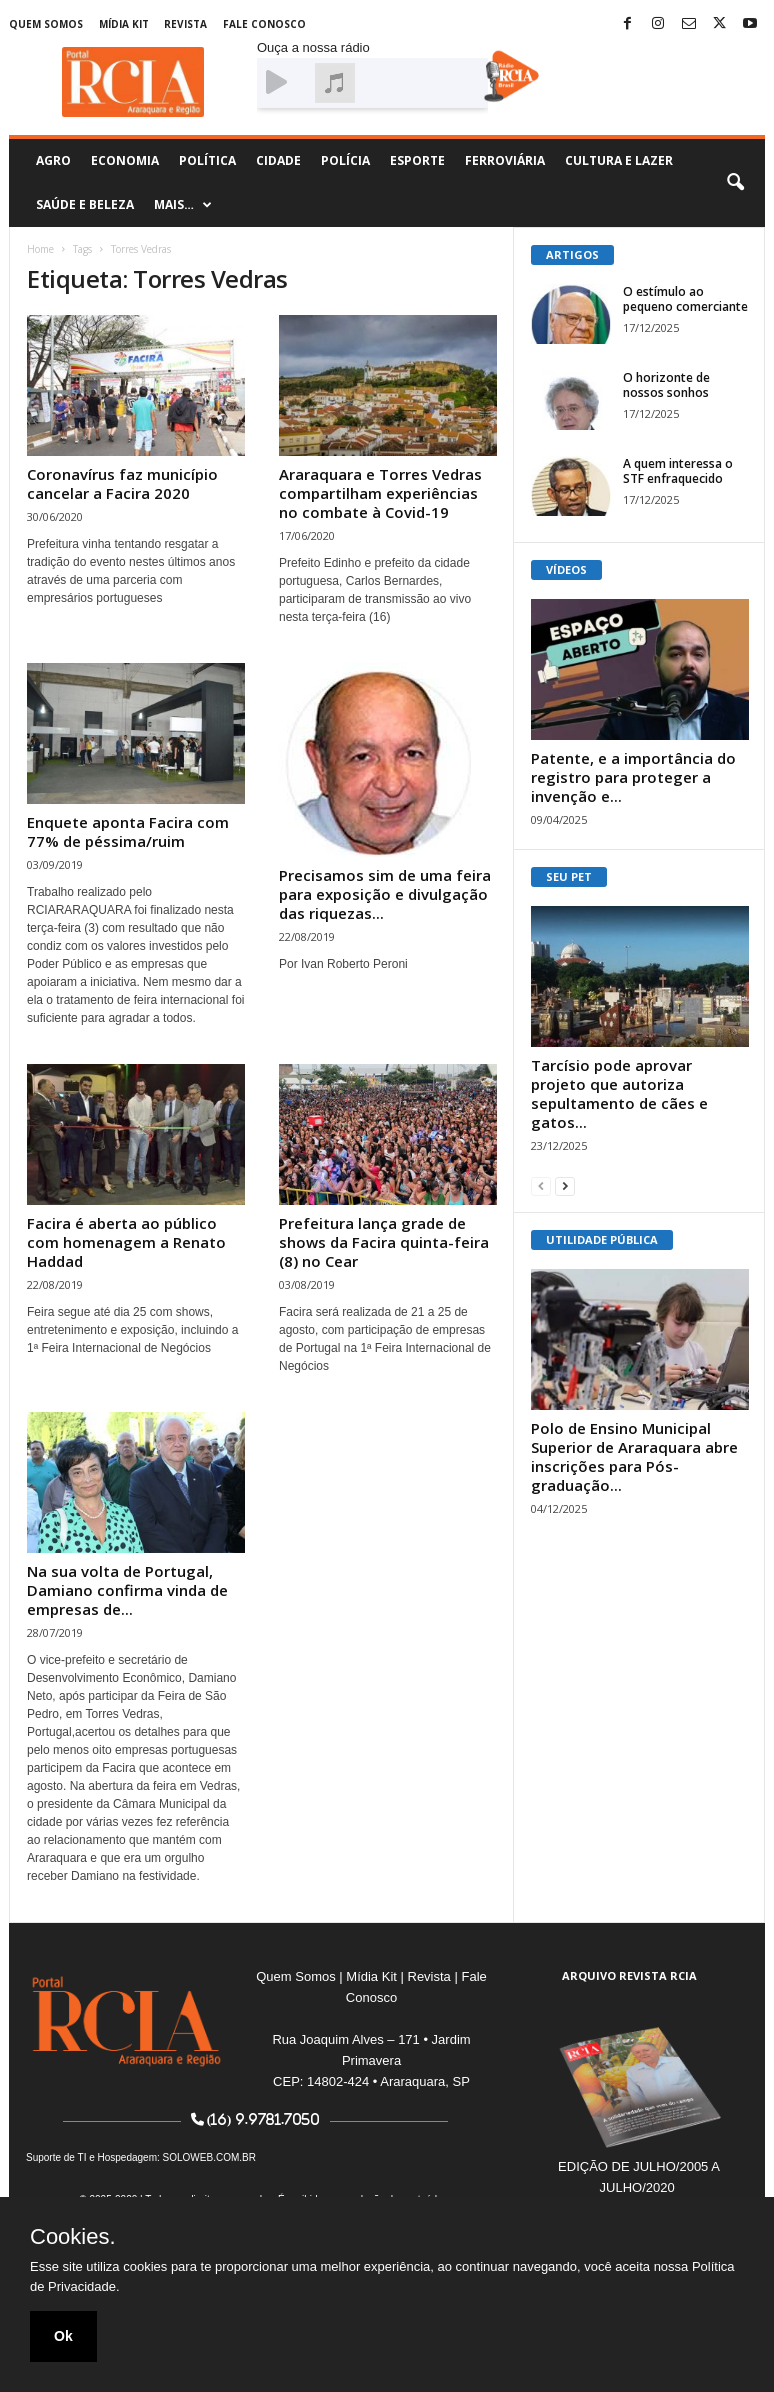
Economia (125, 160)
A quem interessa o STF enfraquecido (678, 471)
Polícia (345, 160)
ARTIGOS (572, 254)
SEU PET (569, 876)
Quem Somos (46, 24)
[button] (735, 183)
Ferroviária (505, 160)
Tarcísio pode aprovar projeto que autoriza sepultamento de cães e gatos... (619, 1093)
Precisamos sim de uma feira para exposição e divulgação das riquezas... (385, 894)
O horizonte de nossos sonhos (666, 385)
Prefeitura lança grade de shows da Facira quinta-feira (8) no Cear (384, 1242)
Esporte (417, 160)
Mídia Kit (124, 24)
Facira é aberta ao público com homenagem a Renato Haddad (126, 1242)
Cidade (278, 160)
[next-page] (565, 1185)
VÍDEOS (566, 569)
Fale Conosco (264, 24)
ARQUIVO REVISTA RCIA (629, 1975)
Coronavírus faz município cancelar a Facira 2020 (122, 483)
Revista (185, 24)
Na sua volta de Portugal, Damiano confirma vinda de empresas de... (127, 1590)
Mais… (183, 205)
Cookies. (73, 2237)
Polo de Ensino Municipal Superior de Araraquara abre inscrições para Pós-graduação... (634, 1456)
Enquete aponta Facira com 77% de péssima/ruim (128, 831)
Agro (53, 160)
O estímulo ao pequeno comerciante (685, 299)
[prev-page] (541, 1185)
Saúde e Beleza (85, 204)
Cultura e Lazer (619, 160)
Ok (63, 2336)
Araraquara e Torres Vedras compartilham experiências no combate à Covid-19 (380, 493)
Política (207, 160)
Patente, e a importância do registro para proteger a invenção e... (633, 777)
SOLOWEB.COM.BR (209, 2157)
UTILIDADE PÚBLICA (602, 1239)
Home (40, 249)
